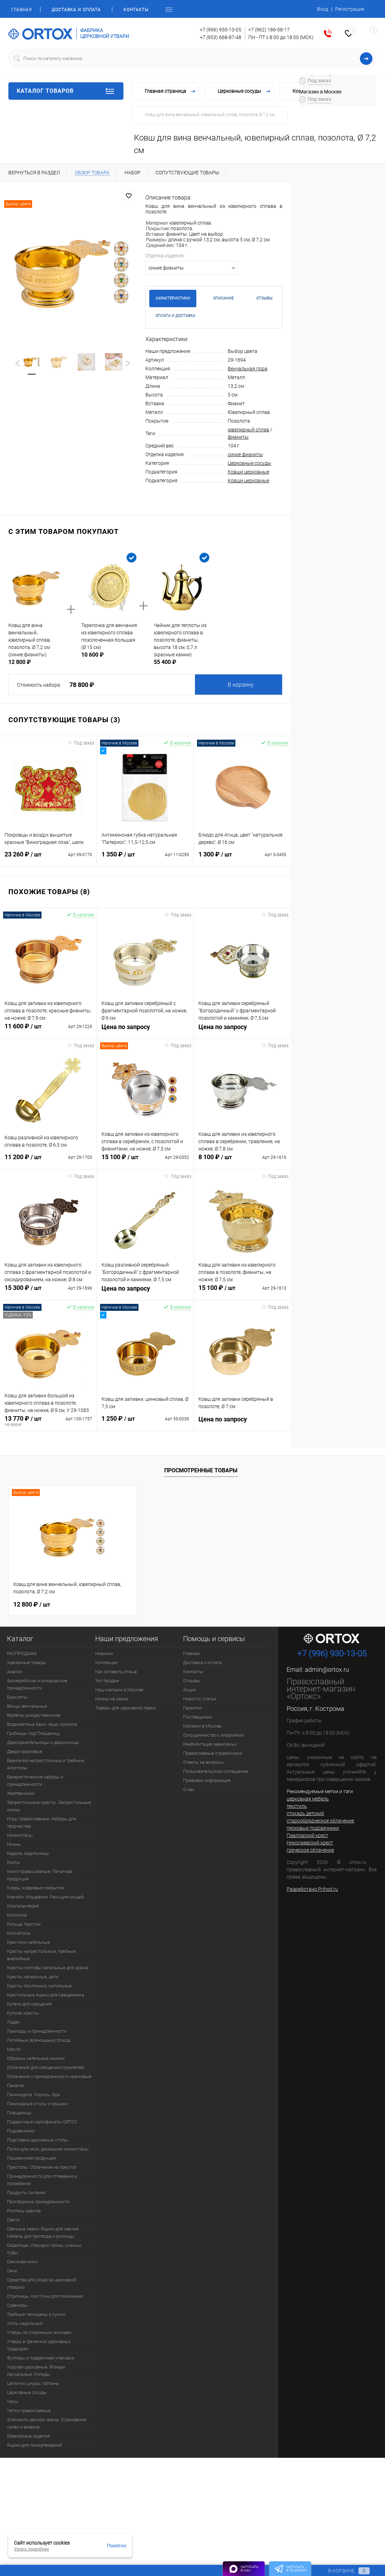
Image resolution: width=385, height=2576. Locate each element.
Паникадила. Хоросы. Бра (33, 2094)
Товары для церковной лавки (125, 1707)
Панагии (15, 2085)
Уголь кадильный (25, 2323)
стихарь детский (305, 1813)
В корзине (342, 2571)
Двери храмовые (24, 1751)
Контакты (136, 9)
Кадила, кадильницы (28, 1853)
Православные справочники (212, 1753)
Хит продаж (107, 1680)
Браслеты (17, 1697)
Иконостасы (20, 1835)
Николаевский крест (310, 1842)
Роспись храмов (24, 2210)
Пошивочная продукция (31, 2158)
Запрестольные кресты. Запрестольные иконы (49, 1806)
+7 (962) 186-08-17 (269, 29)
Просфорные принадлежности (38, 2201)
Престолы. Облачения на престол (41, 2167)
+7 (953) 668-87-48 (220, 37)
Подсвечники (21, 2130)
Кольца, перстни (23, 1924)
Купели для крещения (29, 2004)
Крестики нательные (28, 1942)
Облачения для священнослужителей (45, 2067)
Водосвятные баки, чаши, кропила (42, 1724)
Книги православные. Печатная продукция (39, 1875)
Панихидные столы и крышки (37, 2103)
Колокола (17, 1915)
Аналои (14, 1671)
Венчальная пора (247, 368)
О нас (189, 1789)
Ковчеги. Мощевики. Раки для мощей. (46, 1896)
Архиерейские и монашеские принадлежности (37, 1684)
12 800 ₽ (31, 1604)
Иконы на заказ (111, 1698)
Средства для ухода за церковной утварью (41, 2283)
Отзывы (191, 1680)
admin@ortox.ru (327, 1669)
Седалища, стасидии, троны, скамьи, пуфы (44, 2249)
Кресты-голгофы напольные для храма (47, 1967)
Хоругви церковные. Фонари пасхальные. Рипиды (36, 2370)
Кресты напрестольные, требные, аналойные (41, 1955)
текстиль (297, 1806)
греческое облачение (310, 1850)
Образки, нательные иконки (36, 2058)
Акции (189, 1689)
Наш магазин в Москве (119, 1689)
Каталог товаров (66, 91)
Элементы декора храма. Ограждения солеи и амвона (46, 2423)
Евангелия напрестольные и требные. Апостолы (46, 1764)
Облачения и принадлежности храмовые (49, 2076)
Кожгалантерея (23, 1906)
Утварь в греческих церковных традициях (39, 2345)
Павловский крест (307, 1835)
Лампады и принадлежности (36, 2031)
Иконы (14, 1844)
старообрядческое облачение (320, 1820)
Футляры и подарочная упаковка (40, 2357)
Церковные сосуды (249, 463)
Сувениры (17, 2305)
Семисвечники (22, 2261)
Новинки (104, 1653)
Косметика (18, 1933)
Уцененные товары (26, 1662)
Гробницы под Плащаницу (33, 1733)
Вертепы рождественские (33, 1715)
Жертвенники (21, 1793)
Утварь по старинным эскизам (39, 2332)
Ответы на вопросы (203, 1762)
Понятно (116, 2545)
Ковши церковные (248, 472)
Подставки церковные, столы (37, 2140)
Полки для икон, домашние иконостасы (48, 2149)
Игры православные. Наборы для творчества (41, 1822)
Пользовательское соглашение (215, 1771)
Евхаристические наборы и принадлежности (35, 1780)
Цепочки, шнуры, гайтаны (33, 2383)
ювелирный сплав (248, 429)
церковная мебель (308, 1798)
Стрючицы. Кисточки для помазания (45, 2296)
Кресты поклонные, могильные (39, 1985)
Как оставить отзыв (116, 1671)
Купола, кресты (23, 2013)
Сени (12, 2270)
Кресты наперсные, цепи (32, 1976)
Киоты (13, 1862)
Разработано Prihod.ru (312, 1889)
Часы (12, 2401)
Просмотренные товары (200, 1470)
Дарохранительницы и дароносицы (43, 1742)
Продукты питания (26, 2192)
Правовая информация (207, 1780)
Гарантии (192, 1707)
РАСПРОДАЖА (22, 1653)
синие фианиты (245, 454)
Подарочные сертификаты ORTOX (42, 2121)
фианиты (238, 437)
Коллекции (106, 1662)
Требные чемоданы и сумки (36, 2314)
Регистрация (349, 9)
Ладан (13, 2022)
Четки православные (29, 2410)
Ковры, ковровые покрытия (35, 1887)
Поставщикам (197, 1717)
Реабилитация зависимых (210, 1744)
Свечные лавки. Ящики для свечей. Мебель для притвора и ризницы (43, 2232)
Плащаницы (19, 2112)
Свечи (13, 2219)
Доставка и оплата (76, 9)
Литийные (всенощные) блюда (38, 2040)
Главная (21, 9)
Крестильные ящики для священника (45, 1994)
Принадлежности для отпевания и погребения (42, 2180)
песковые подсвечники (313, 1828)
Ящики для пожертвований (34, 2445)
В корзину (241, 684)
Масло (14, 2049)
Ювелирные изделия (28, 2436)
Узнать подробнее (31, 2549)
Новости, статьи (199, 1698)
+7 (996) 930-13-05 (220, 29)
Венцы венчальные (27, 1706)
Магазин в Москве (202, 1726)
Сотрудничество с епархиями (213, 1735)
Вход (322, 9)
